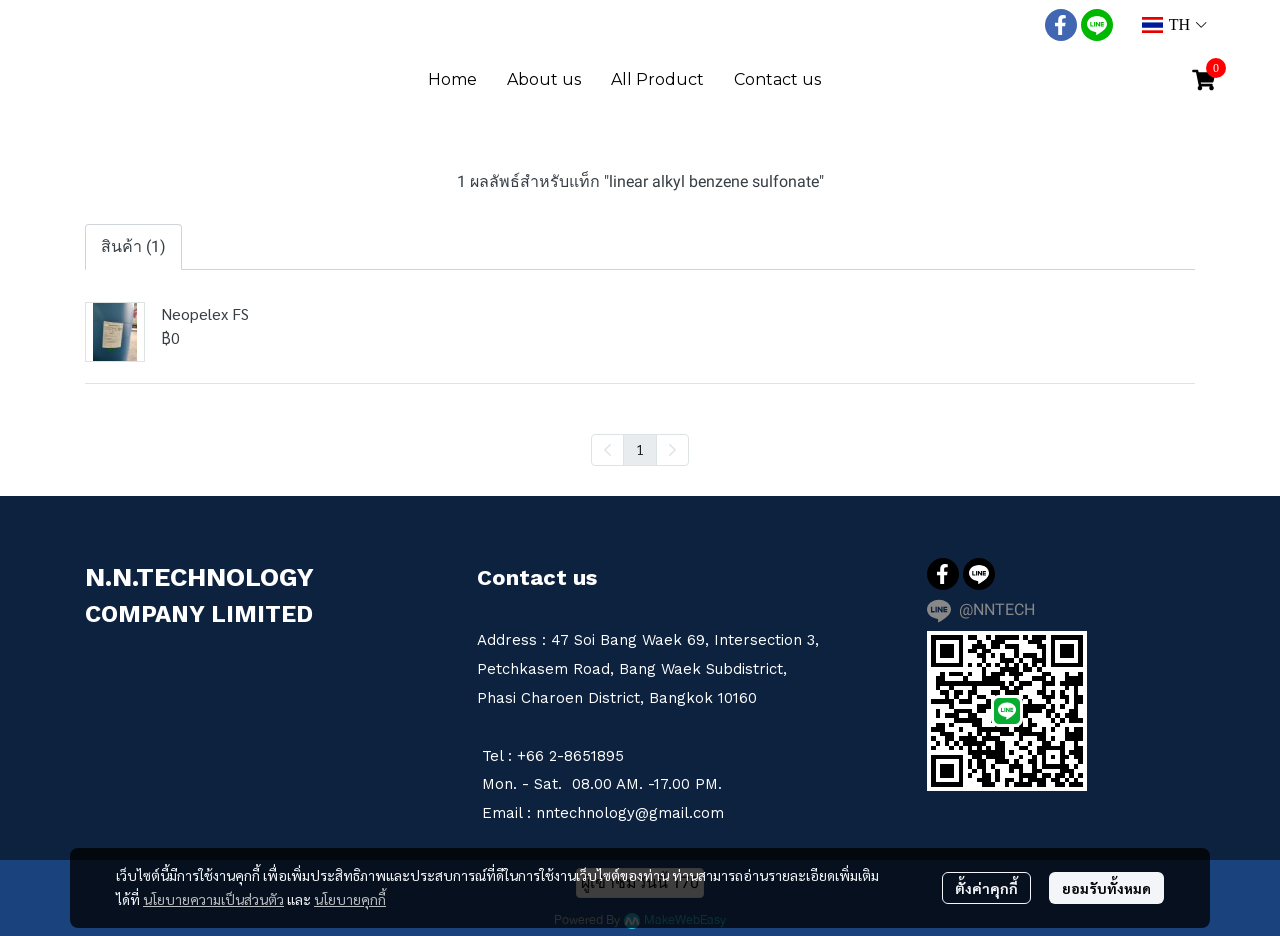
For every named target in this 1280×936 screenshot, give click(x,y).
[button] (1174, 25)
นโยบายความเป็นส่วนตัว (213, 899)
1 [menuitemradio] (640, 449)
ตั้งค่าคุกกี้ (986, 888)
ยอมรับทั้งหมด (1106, 888)
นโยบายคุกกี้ (350, 899)
